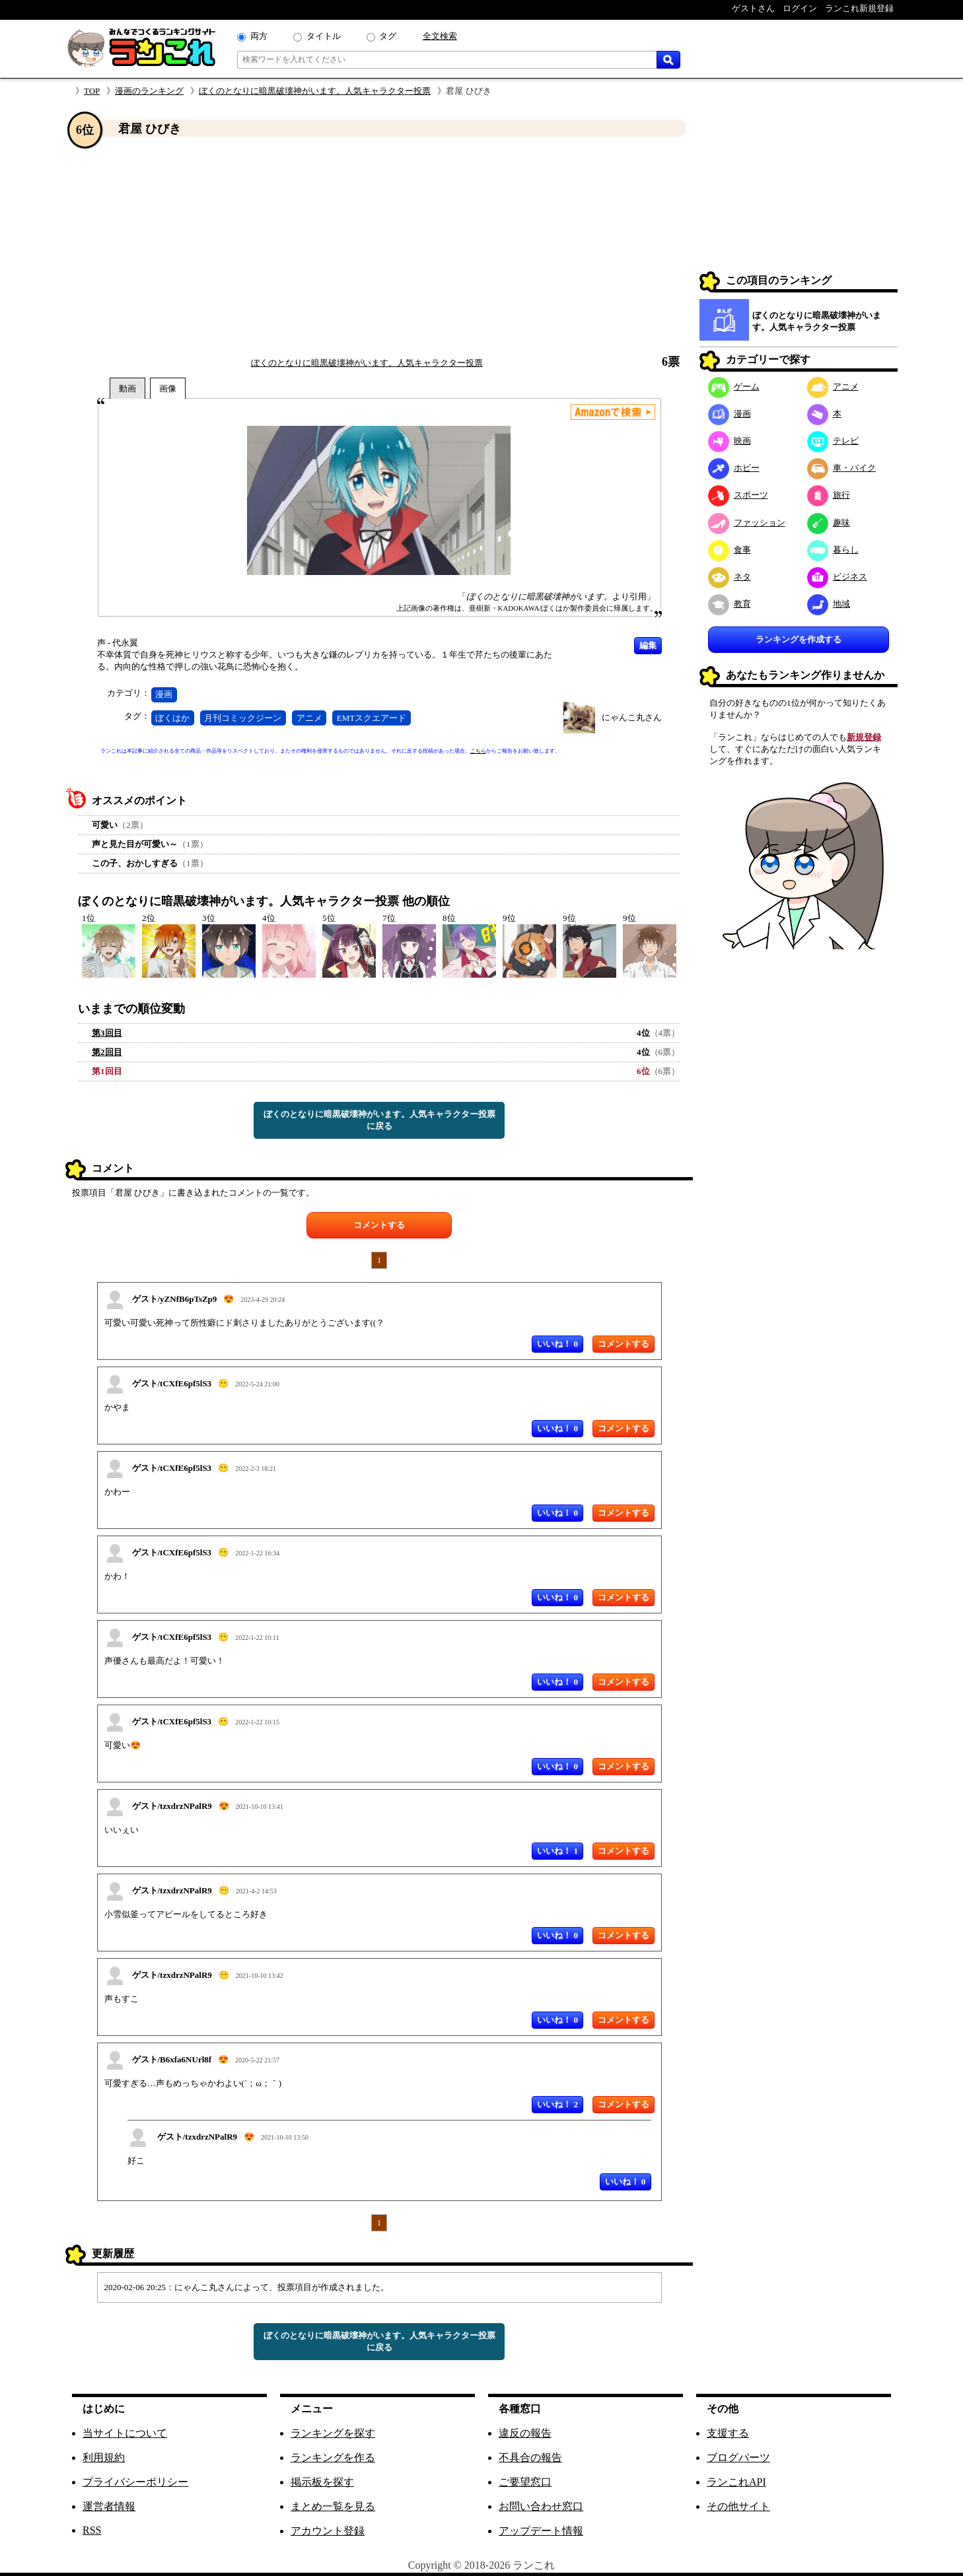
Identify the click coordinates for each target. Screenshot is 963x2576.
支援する (728, 2433)
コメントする (379, 1225)
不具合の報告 (530, 2457)
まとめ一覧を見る (333, 2506)
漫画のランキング (149, 91)
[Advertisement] (379, 246)
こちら (478, 751)
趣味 (828, 522)
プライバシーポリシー (135, 2482)
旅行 (828, 495)
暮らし (833, 550)
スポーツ (738, 495)
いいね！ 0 (557, 1344)
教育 (729, 604)
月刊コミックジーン (242, 718)
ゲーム (734, 386)
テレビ (833, 441)
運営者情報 (109, 2506)
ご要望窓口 (525, 2482)
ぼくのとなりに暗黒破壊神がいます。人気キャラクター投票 (315, 91)
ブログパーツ (738, 2457)
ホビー (734, 468)
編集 (648, 645)
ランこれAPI (736, 2482)
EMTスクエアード (371, 718)
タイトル (323, 36)
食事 (729, 550)
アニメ (309, 718)
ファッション (746, 522)
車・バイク (841, 468)
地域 (828, 604)
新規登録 (864, 737)
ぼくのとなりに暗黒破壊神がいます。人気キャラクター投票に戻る (379, 1120)
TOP (92, 91)
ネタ (729, 577)
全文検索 (440, 36)
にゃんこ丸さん (632, 717)
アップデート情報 (541, 2530)
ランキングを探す (333, 2433)
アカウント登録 (328, 2530)
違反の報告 (525, 2433)
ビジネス (837, 577)
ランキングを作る (333, 2457)
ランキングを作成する (798, 639)
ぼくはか (172, 718)
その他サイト (738, 2506)
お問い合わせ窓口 (541, 2506)
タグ (387, 36)
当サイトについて (125, 2433)
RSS (92, 2530)
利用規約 (104, 2457)
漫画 (163, 694)
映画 (729, 441)
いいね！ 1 (557, 1851)
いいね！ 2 (557, 2104)
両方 (259, 36)
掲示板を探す (322, 2482)
